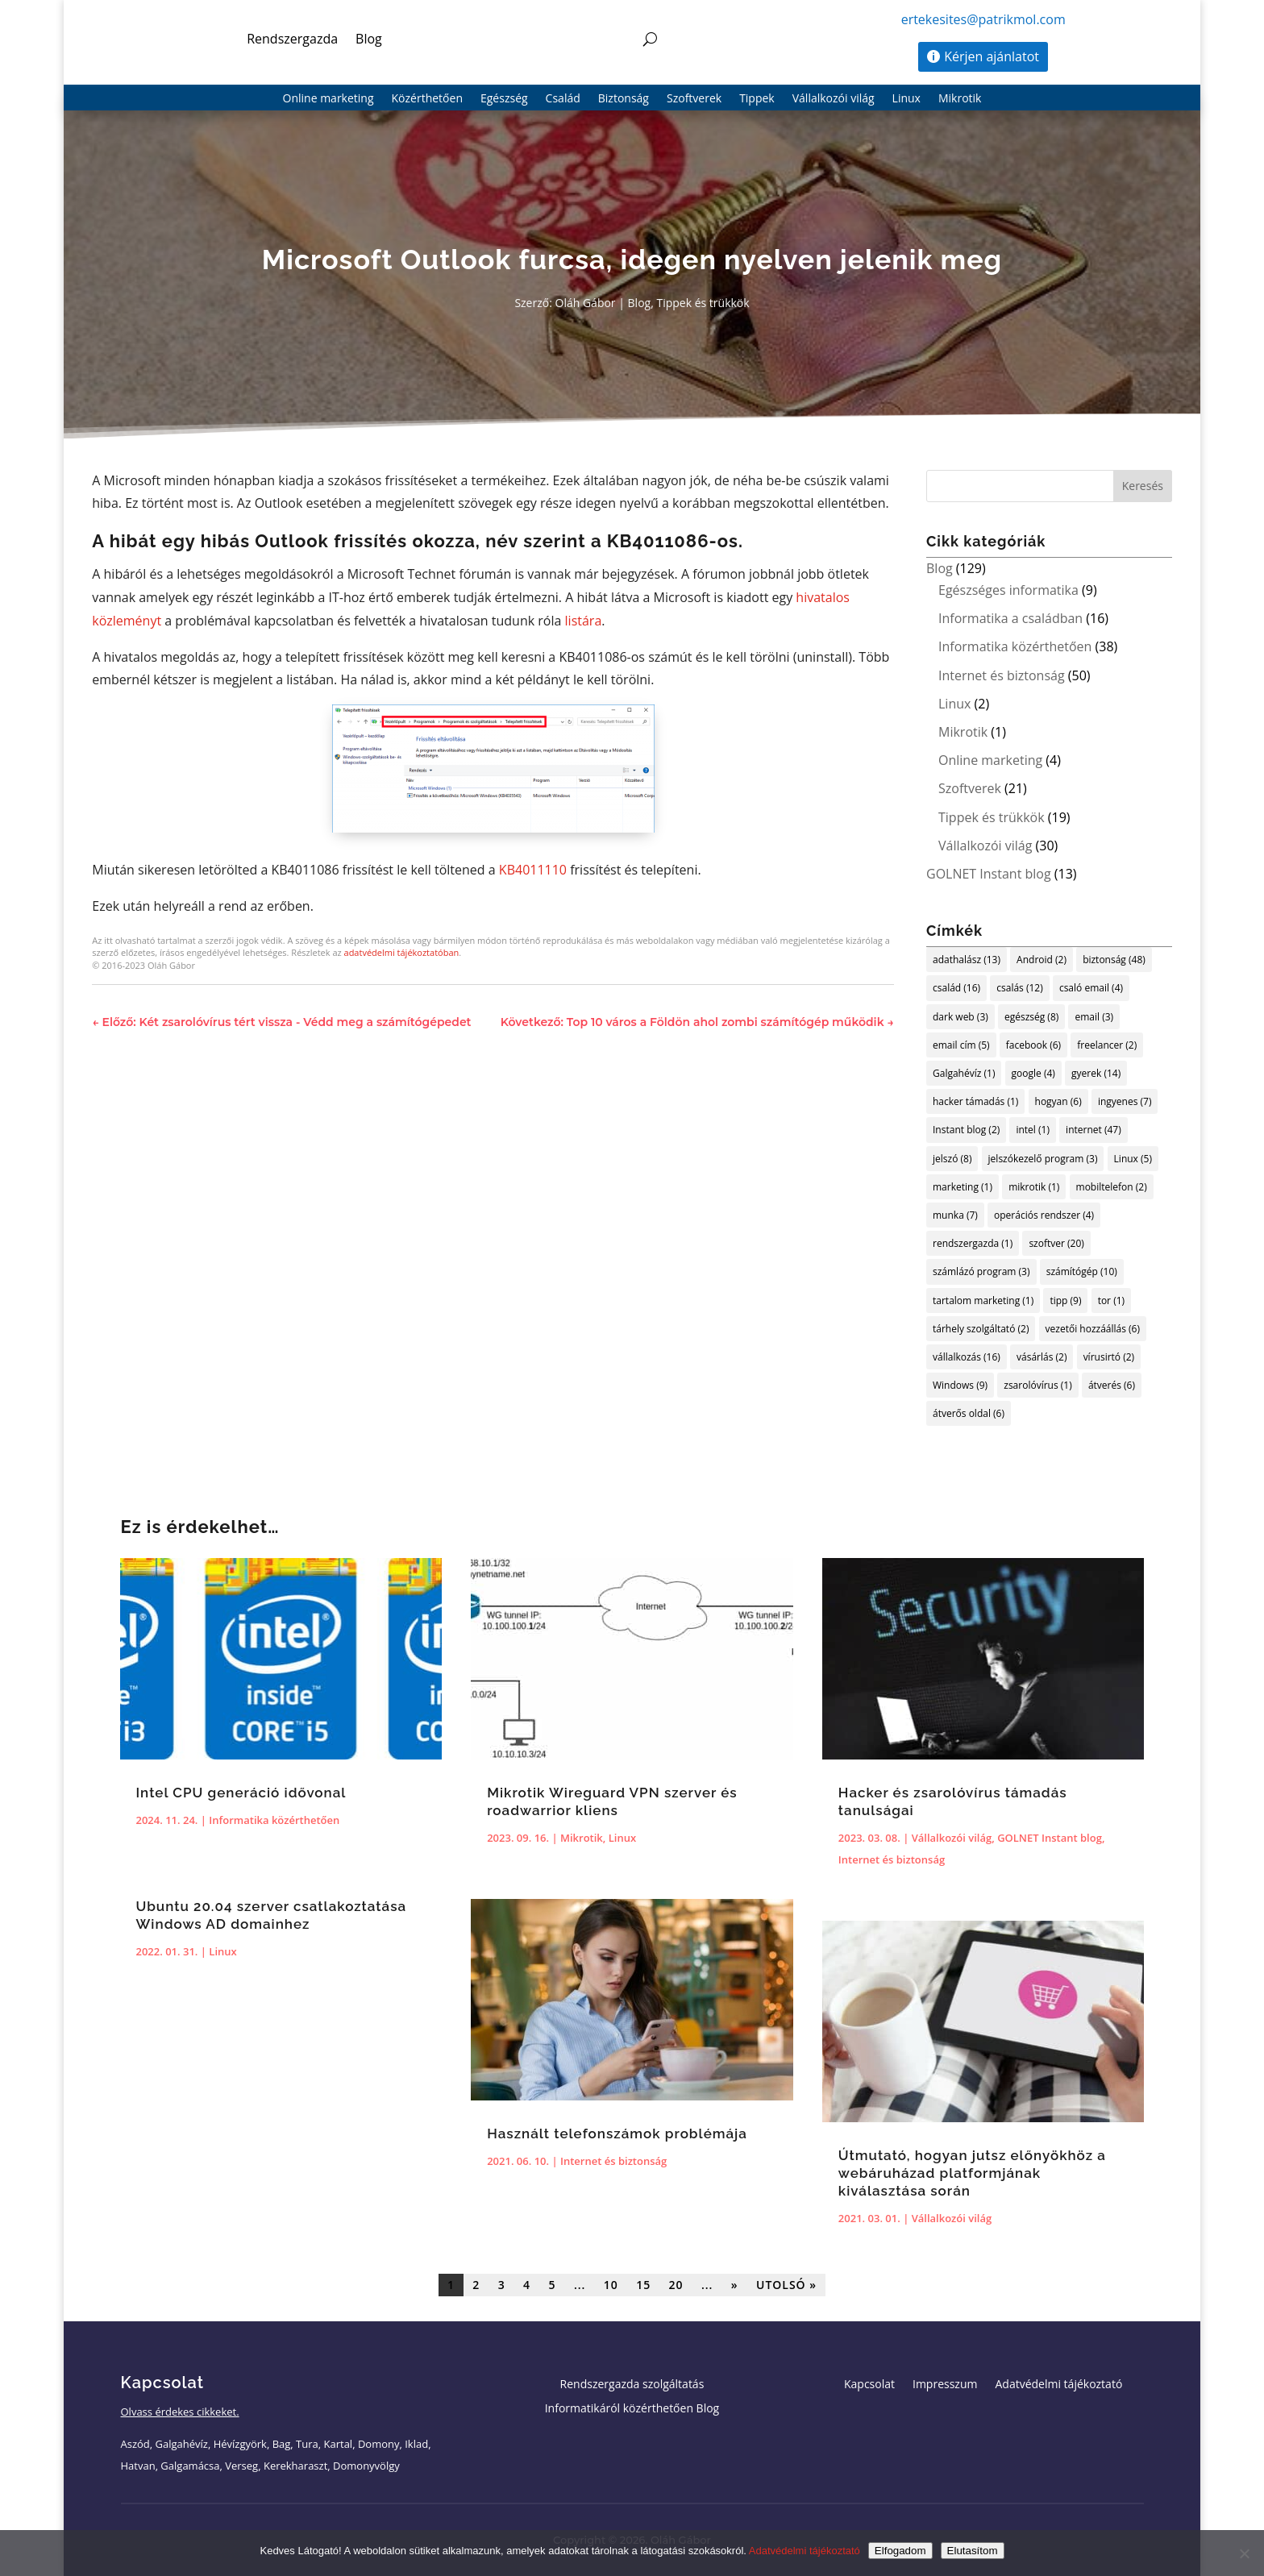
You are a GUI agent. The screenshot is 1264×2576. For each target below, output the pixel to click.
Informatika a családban (1010, 618)
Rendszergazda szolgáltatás (632, 2385)
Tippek (757, 99)
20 (676, 2285)
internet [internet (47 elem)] (1093, 1129)
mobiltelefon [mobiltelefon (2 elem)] (1111, 1187)
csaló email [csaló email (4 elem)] (1091, 988)
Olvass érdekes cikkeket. (180, 2411)
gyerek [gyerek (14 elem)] (1096, 1073)
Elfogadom (900, 2551)
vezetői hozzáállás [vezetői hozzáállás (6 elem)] (1093, 1329)
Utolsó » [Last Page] (786, 2285)
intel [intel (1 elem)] (1033, 1129)
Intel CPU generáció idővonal (241, 1793)
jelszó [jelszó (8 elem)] (952, 1158)
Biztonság (623, 99)
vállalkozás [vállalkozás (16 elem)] (966, 1357)
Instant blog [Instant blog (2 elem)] (966, 1129)
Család (563, 99)
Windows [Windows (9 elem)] (960, 1385)
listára (583, 620)
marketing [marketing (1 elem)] (962, 1187)
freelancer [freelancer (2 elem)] (1107, 1045)
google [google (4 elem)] (1033, 1073)
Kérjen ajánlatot (991, 56)
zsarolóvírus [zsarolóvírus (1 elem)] (1037, 1385)
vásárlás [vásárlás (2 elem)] (1041, 1357)
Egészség (504, 99)
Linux (906, 99)
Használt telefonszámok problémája (617, 2133)
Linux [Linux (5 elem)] (1133, 1158)
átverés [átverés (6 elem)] (1111, 1385)
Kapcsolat (869, 2385)
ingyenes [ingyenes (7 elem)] (1125, 1101)
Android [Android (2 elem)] (1041, 959)
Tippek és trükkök (702, 302)
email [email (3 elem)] (1094, 1017)
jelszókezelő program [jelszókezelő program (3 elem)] (1043, 1158)
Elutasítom (972, 2551)
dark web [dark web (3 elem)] (960, 1017)
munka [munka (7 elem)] (955, 1215)
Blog (369, 39)
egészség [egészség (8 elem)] (1031, 1017)
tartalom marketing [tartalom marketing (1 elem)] (983, 1300)
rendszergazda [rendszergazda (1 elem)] (972, 1243)
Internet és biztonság (1001, 675)
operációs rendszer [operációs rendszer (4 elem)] (1044, 1215)
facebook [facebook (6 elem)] (1033, 1045)
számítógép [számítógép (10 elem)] (1081, 1271)
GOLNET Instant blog (988, 874)
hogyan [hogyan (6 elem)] (1058, 1101)
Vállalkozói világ (833, 99)
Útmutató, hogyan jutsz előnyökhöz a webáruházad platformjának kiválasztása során (972, 2173)
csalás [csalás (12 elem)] (1019, 988)
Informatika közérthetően (1014, 646)
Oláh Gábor (585, 302)
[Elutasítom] (1244, 2553)
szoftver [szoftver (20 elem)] (1056, 1243)
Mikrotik (960, 99)
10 (611, 2285)
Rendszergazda (292, 39)
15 (643, 2285)
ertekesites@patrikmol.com (983, 19)
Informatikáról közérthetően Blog (632, 2409)
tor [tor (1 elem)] (1111, 1300)
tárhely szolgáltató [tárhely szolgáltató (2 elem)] (981, 1329)
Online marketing (328, 99)
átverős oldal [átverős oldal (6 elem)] (968, 1413)
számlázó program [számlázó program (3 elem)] (981, 1271)
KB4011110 (533, 870)
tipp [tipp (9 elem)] (1065, 1300)
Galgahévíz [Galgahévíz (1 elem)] (964, 1073)
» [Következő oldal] (734, 2285)
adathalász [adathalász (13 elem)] (966, 959)
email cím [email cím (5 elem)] (961, 1045)
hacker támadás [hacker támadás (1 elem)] (975, 1101)
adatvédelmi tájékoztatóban (401, 952)
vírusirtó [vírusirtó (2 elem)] (1109, 1357)
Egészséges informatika (1008, 590)
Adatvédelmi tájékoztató (1058, 2385)
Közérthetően (427, 99)
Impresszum (945, 2385)
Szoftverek (694, 99)
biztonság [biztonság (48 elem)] (1114, 959)
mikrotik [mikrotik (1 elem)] (1033, 1187)
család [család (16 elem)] (956, 988)
